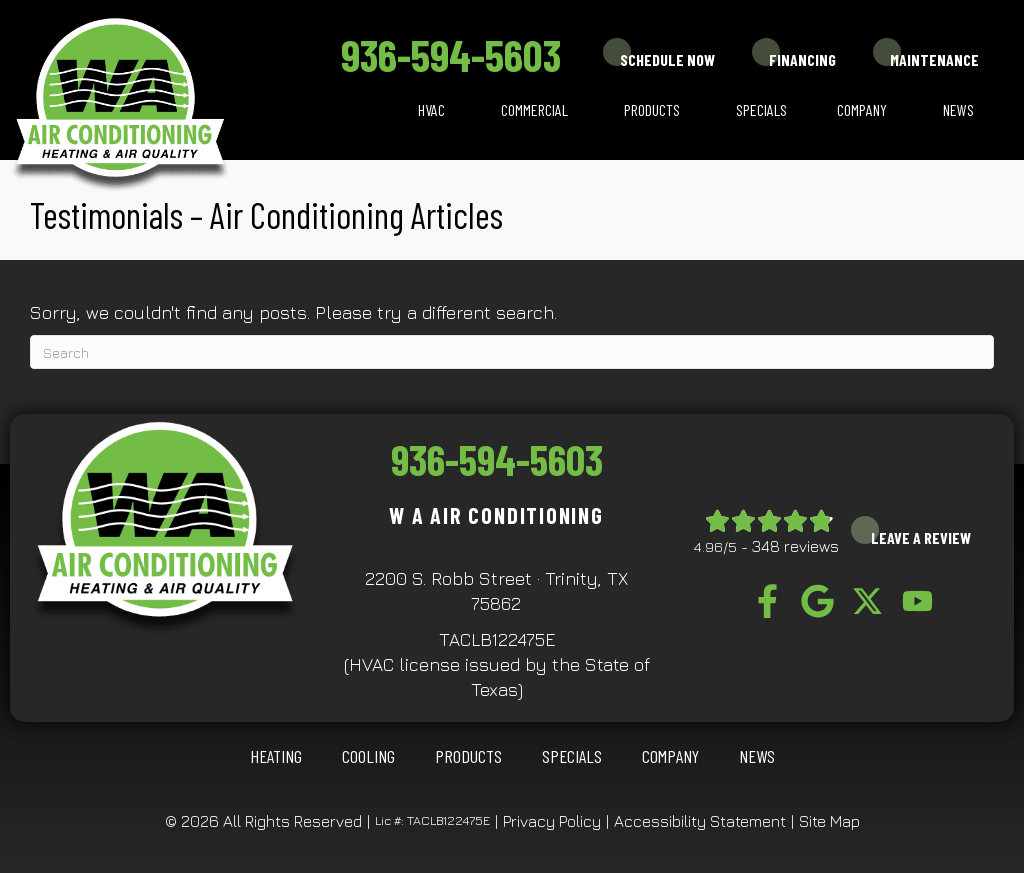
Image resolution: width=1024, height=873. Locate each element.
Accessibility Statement (700, 821)
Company (862, 109)
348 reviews (795, 546)
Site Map (829, 821)
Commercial (534, 109)
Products (652, 109)
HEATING (276, 756)
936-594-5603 (451, 54)
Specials (761, 109)
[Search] (512, 352)
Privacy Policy (552, 821)
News (958, 109)
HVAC (431, 109)
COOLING (368, 756)
